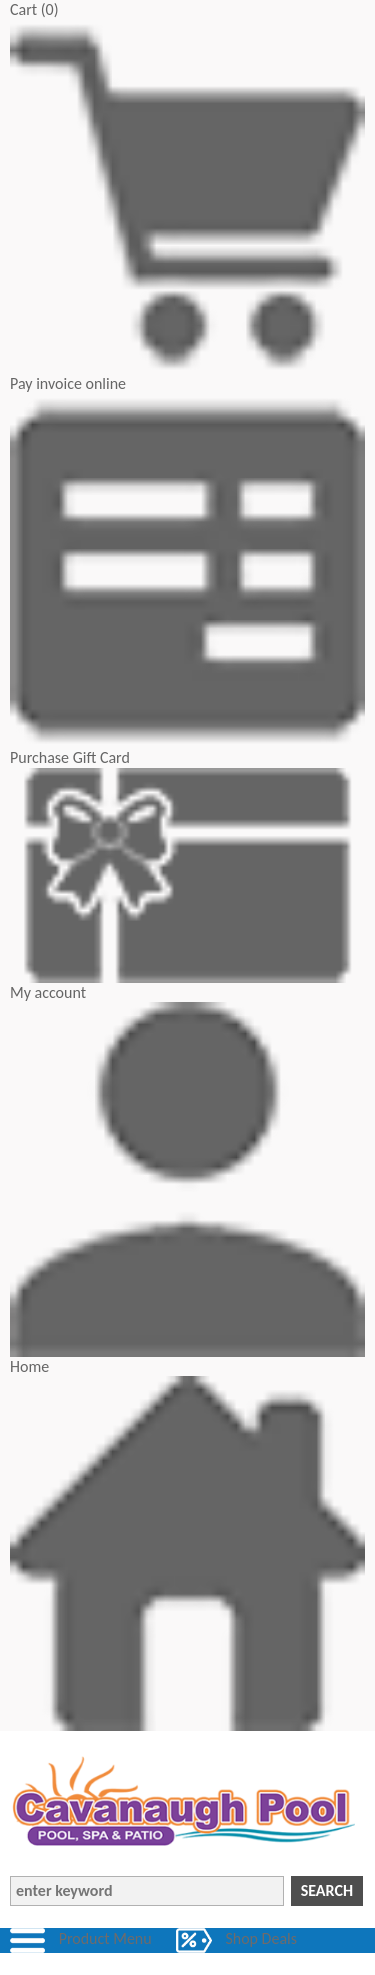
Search (327, 1890)
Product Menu (105, 1938)
